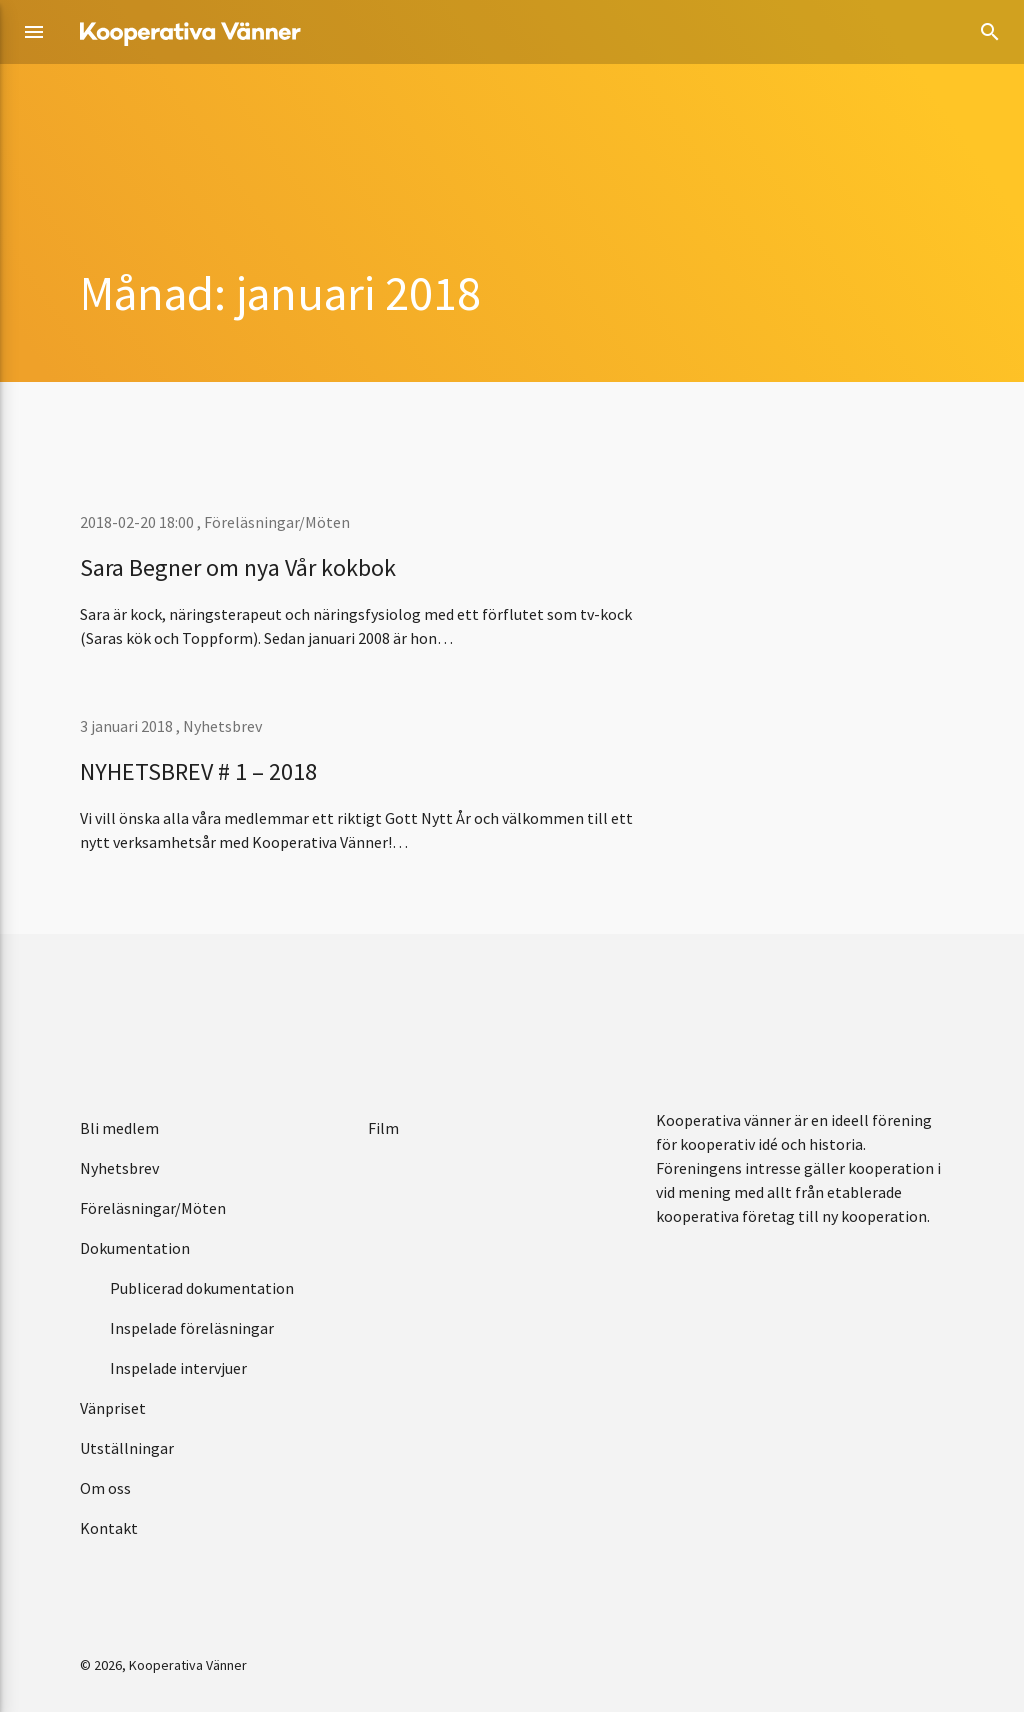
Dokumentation (135, 1248)
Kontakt (109, 1528)
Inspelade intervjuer (178, 1368)
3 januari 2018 (128, 726)
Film (383, 1128)
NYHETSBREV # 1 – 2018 (198, 771)
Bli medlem (119, 1128)
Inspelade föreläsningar (192, 1328)
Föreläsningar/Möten (277, 522)
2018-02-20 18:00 (138, 522)
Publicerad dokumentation (202, 1288)
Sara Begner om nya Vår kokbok (238, 567)
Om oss (105, 1488)
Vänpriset (113, 1408)
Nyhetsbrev (222, 726)
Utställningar (127, 1448)
